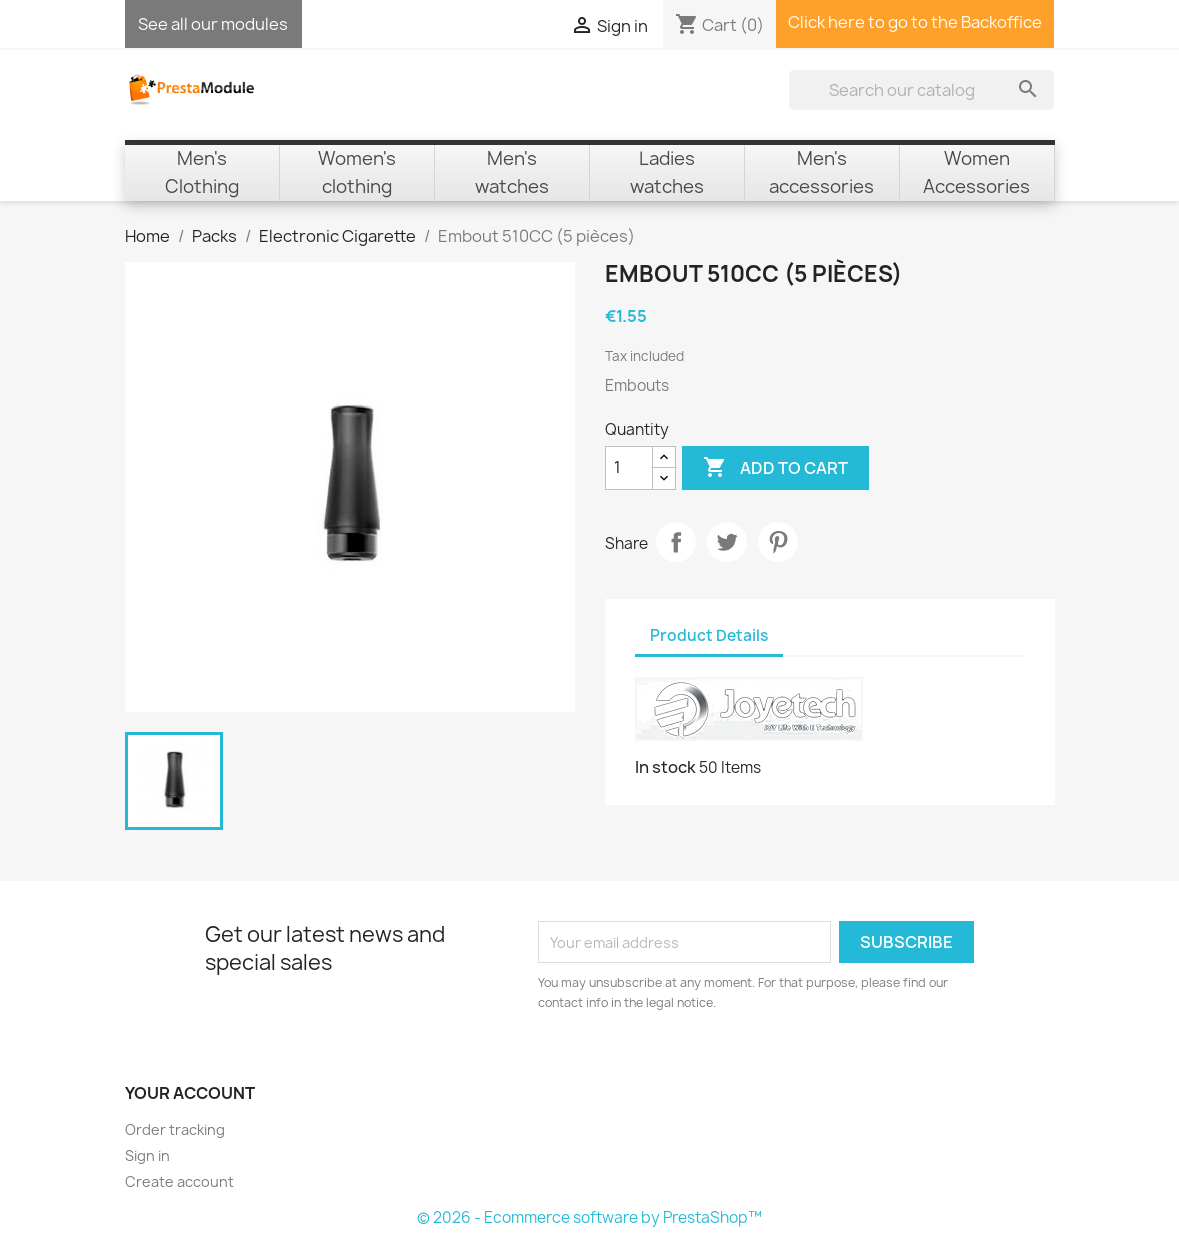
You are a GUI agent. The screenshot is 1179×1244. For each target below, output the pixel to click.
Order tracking (175, 1129)
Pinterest (778, 542)
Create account (179, 1181)
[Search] (921, 90)
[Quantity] (629, 468)
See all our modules (213, 24)
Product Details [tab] (709, 635)
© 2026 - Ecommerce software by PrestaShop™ (589, 1217)
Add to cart (775, 468)
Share (676, 542)
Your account (190, 1093)
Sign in (147, 1155)
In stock (665, 767)
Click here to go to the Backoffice (915, 22)
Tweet (727, 542)
